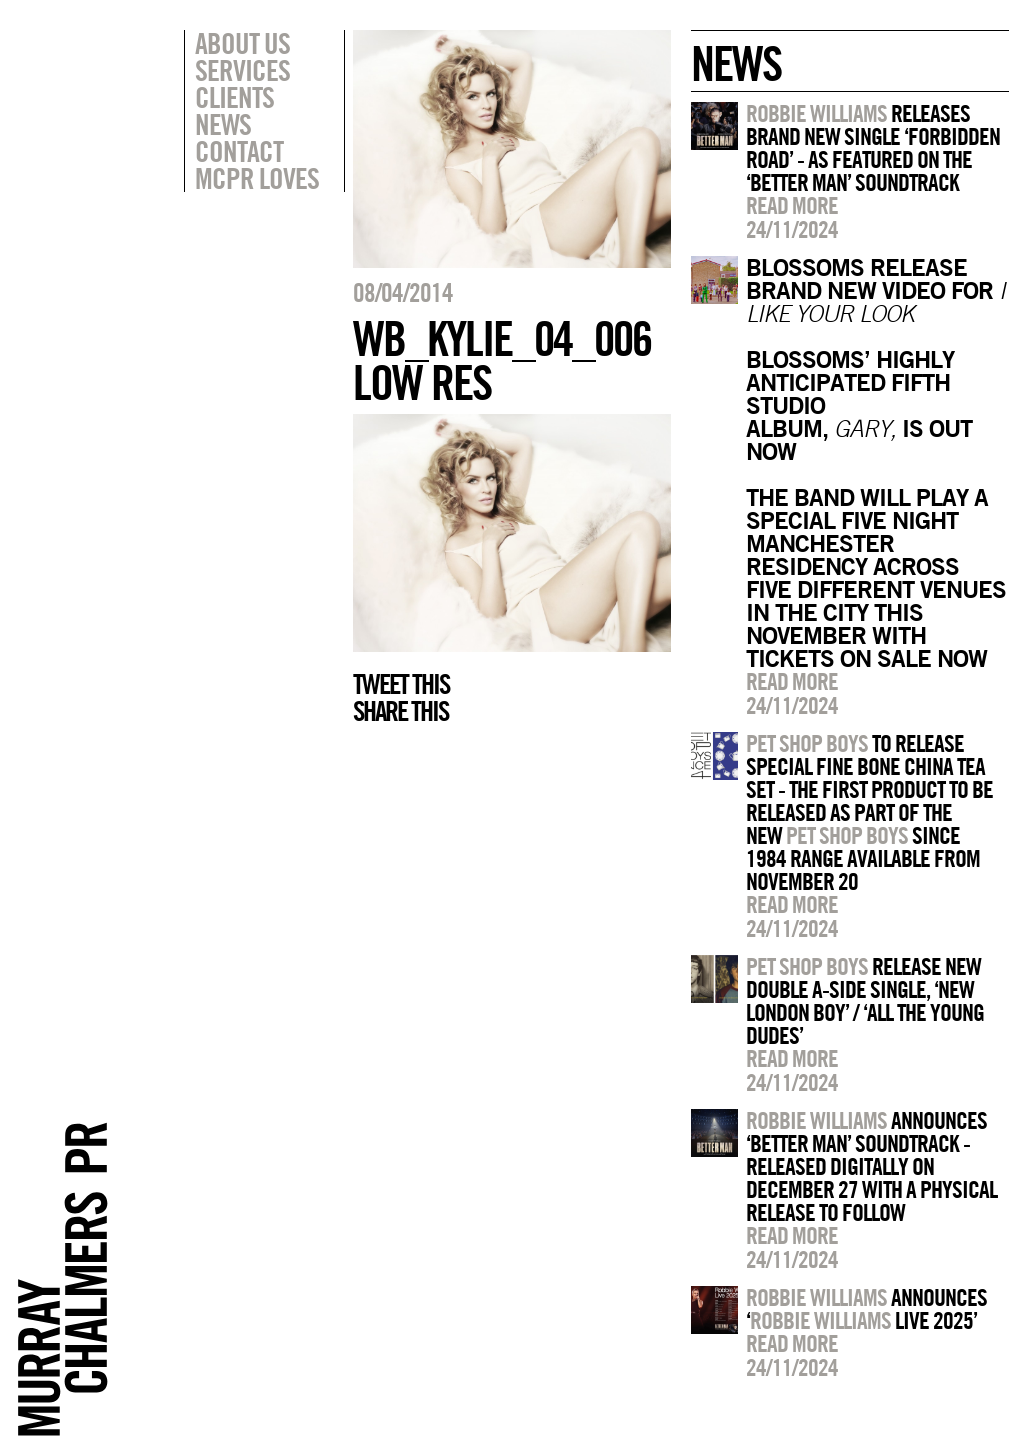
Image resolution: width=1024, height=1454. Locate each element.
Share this (400, 711)
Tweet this (401, 684)
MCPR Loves (257, 178)
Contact (239, 151)
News (223, 124)
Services (242, 70)
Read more (792, 205)
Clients (234, 97)
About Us (242, 43)
